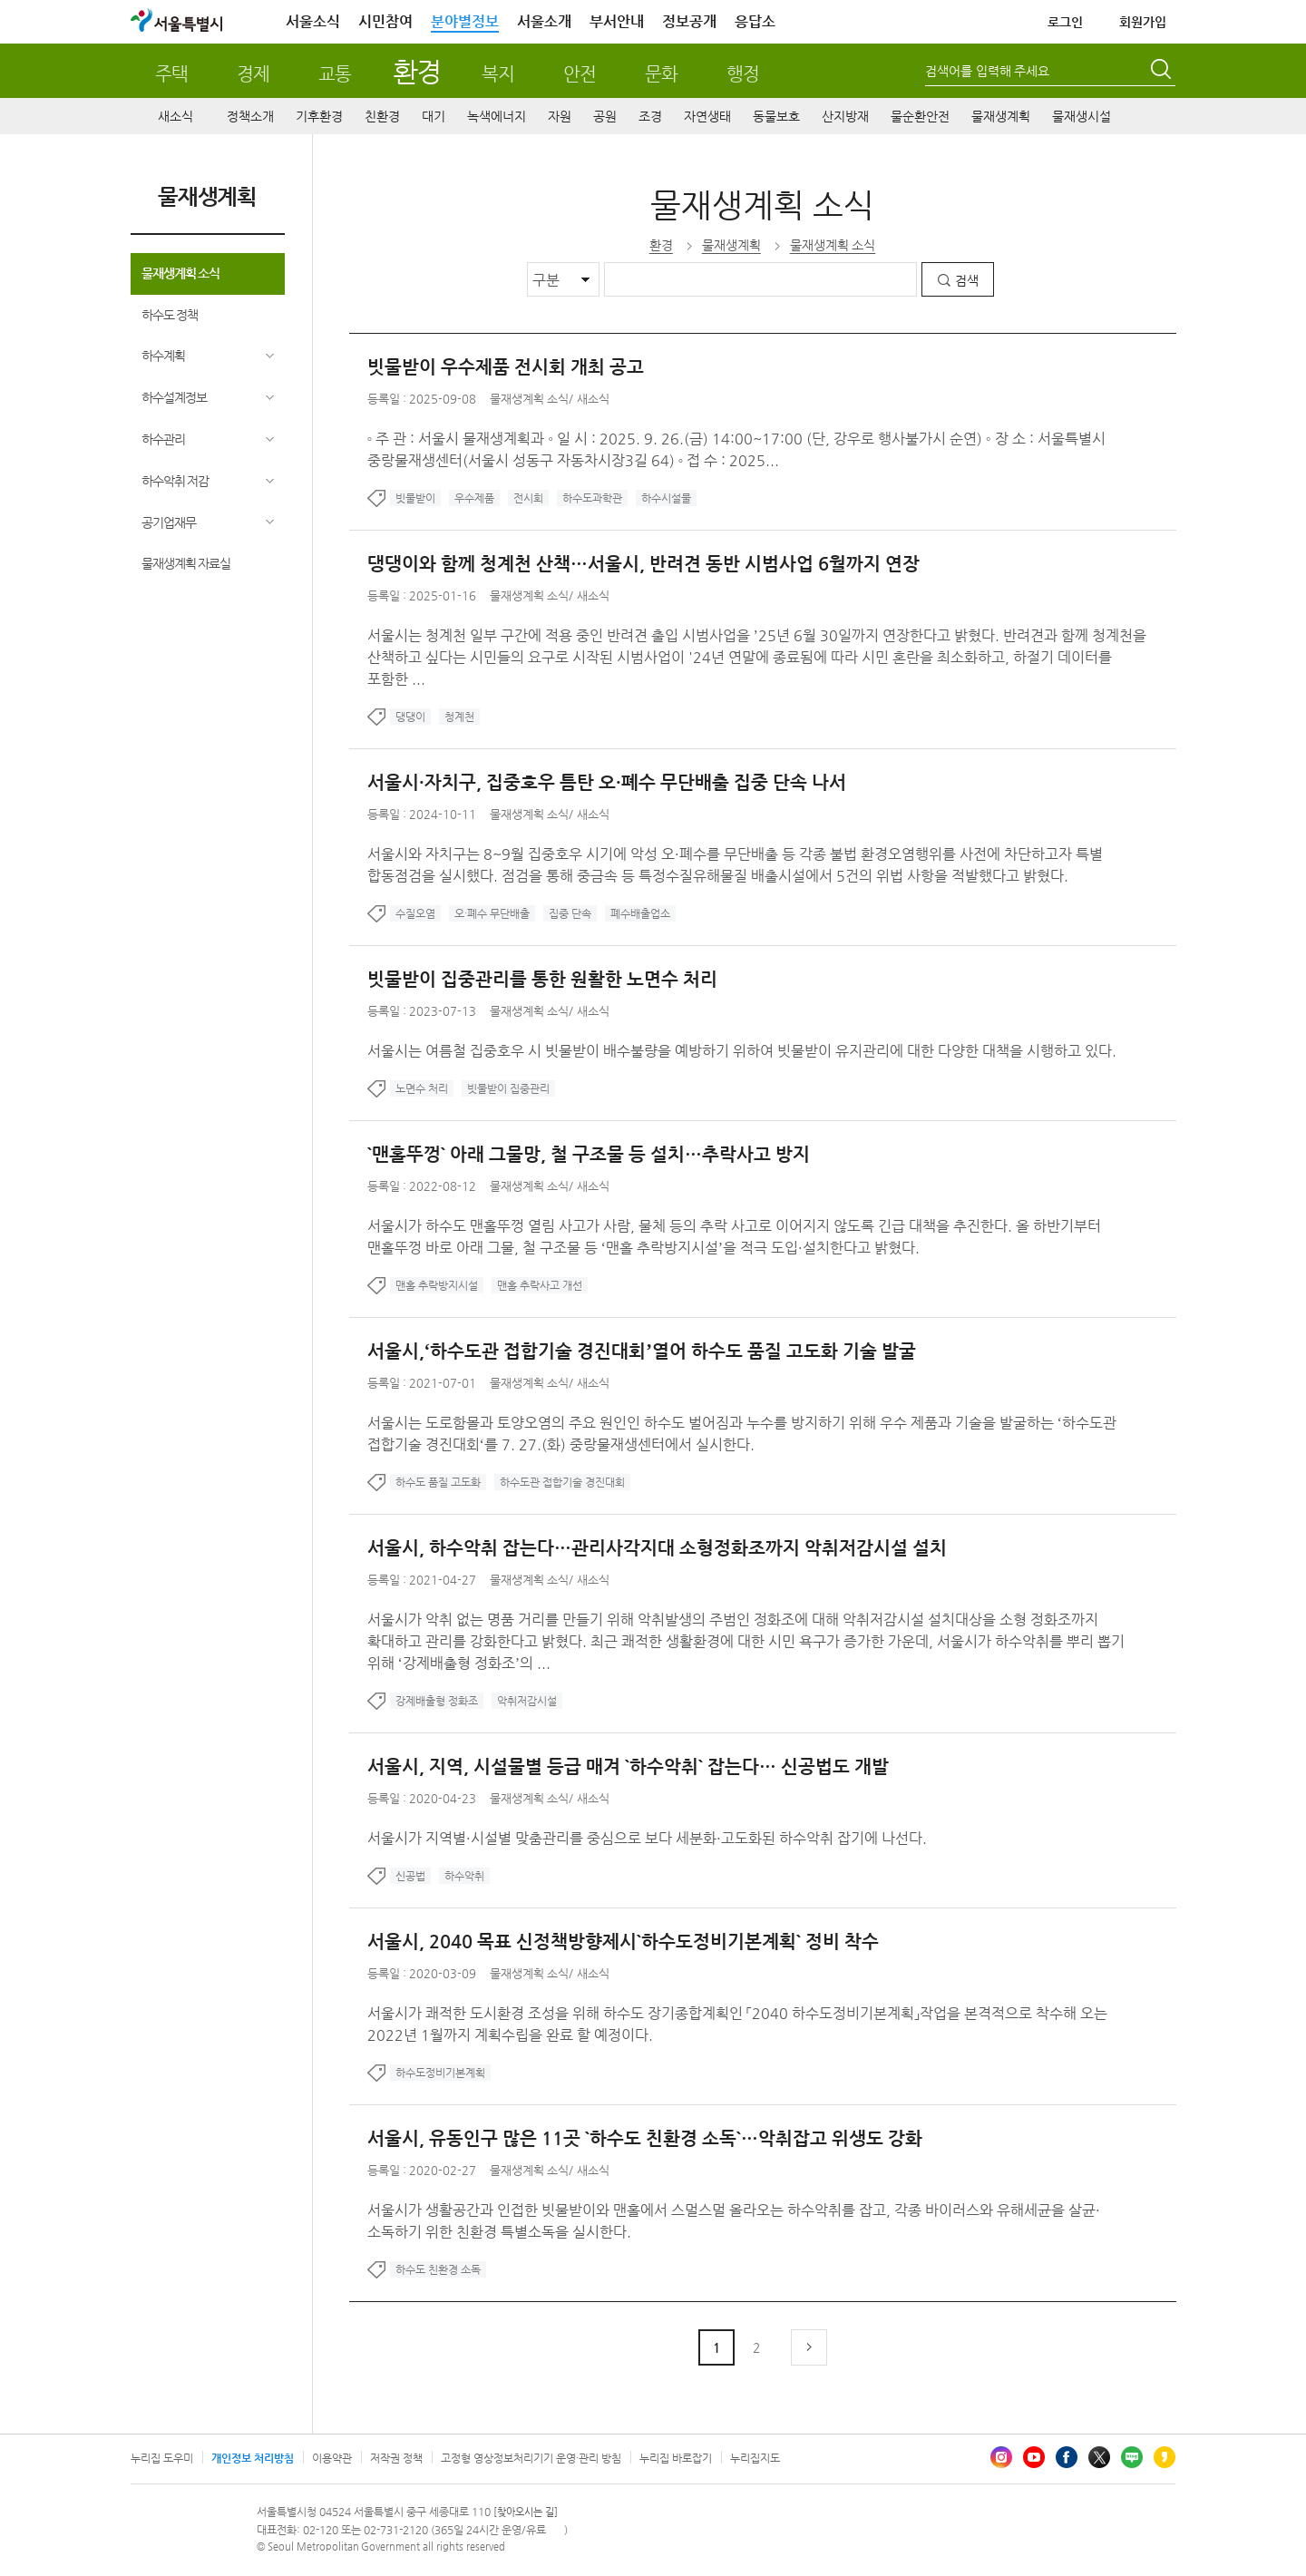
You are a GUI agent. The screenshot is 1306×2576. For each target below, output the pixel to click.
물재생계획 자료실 (186, 563)
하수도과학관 (592, 498)
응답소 (755, 21)
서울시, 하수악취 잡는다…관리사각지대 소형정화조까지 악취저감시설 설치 (657, 1547)
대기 (433, 116)
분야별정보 (465, 21)
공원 (605, 116)
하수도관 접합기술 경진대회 (562, 1482)
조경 (650, 116)
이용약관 (332, 2458)
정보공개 (689, 21)
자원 (559, 116)
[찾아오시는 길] (525, 2512)
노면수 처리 (421, 1088)
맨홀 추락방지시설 (436, 1285)
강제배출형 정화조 (436, 1700)
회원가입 (1142, 22)
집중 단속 (570, 913)
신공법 (410, 1875)
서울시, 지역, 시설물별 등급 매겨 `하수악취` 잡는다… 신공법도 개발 (628, 1766)
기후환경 (319, 116)
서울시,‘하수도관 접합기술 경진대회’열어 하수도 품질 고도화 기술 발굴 (641, 1351)
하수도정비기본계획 (440, 2072)
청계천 (459, 716)
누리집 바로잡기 (675, 2458)
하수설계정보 (174, 397)
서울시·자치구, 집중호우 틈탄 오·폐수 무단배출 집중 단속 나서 (606, 782)
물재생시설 (1081, 116)
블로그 (1132, 2457)
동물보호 (776, 116)
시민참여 (385, 21)
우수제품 (474, 498)
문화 (661, 73)
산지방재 (845, 116)
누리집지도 (755, 2458)
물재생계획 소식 (180, 273)
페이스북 (1066, 2457)
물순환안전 (920, 116)
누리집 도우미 (162, 2458)
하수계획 (163, 355)
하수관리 (163, 439)
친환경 (382, 116)
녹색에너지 (496, 116)
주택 (171, 73)
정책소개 (250, 116)
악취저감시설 (527, 1700)
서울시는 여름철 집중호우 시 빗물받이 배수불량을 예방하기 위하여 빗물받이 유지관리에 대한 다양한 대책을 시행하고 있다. (741, 1050)
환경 (417, 71)
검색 (967, 280)
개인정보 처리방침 (252, 2458)
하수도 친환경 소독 (438, 2269)
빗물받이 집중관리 (508, 1088)
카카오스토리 (1164, 2457)
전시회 (528, 498)
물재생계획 (1000, 116)
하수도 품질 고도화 (438, 1482)
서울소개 (544, 21)
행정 (742, 73)
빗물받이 (415, 498)
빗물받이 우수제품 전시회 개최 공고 (505, 366)
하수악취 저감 (175, 480)
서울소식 (313, 21)
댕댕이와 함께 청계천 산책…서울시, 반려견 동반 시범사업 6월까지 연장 (643, 563)
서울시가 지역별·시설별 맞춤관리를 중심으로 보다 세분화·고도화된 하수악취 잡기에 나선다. (647, 1838)
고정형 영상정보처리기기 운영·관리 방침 (531, 2458)
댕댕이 (410, 716)
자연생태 (707, 116)
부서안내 (617, 21)
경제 (253, 73)
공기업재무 (168, 522)
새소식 (175, 116)
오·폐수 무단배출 (492, 913)
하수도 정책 (170, 314)
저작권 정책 (396, 2458)
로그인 (1065, 22)
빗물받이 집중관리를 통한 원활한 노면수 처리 (542, 979)
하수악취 (464, 1875)
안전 (579, 73)
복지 (498, 73)
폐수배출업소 (640, 913)
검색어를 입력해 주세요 (987, 70)
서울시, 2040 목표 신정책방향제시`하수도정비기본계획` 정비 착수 (623, 1941)
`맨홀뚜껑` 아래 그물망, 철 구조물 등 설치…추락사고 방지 (588, 1154)
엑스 (1099, 2457)
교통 (334, 73)
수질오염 (415, 913)
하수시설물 (666, 498)
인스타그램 (1001, 2457)
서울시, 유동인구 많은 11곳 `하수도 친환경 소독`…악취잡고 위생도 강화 (644, 2138)
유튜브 (1034, 2457)
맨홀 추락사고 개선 (539, 1285)
